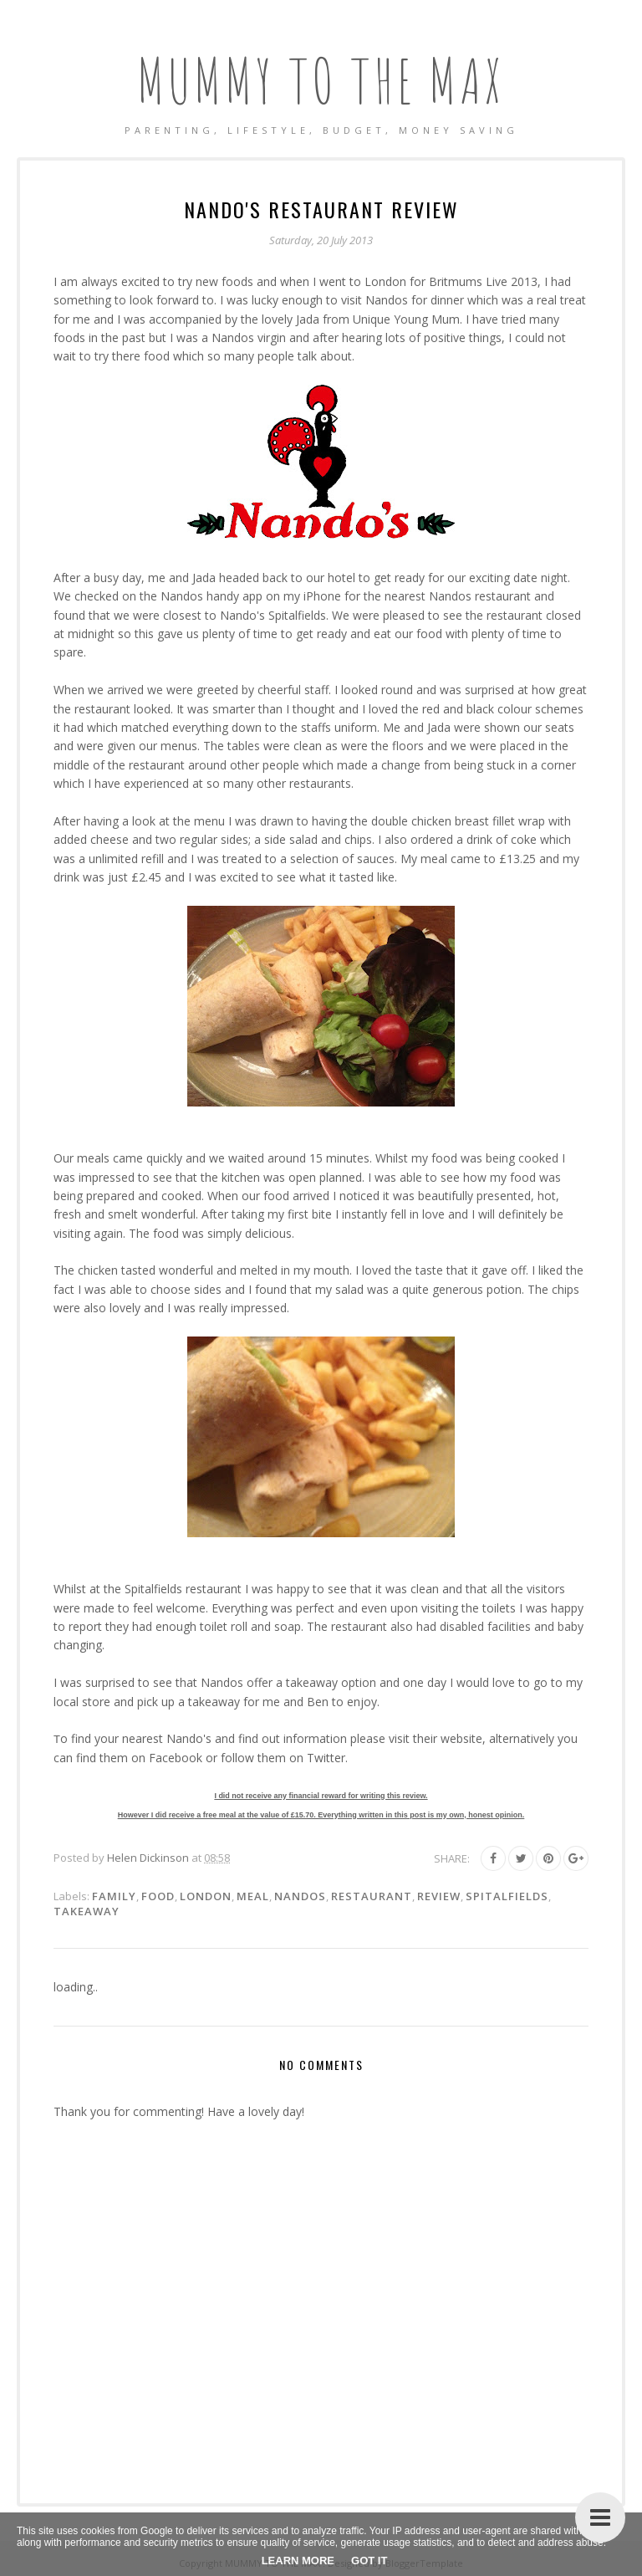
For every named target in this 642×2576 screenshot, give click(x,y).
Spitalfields (507, 1896)
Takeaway (87, 1911)
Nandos (300, 1896)
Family (114, 1896)
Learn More (298, 2560)
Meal (253, 1896)
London (206, 1896)
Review (439, 1896)
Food (158, 1896)
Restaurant (371, 1896)
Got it (369, 2560)
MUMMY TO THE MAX (321, 80)
